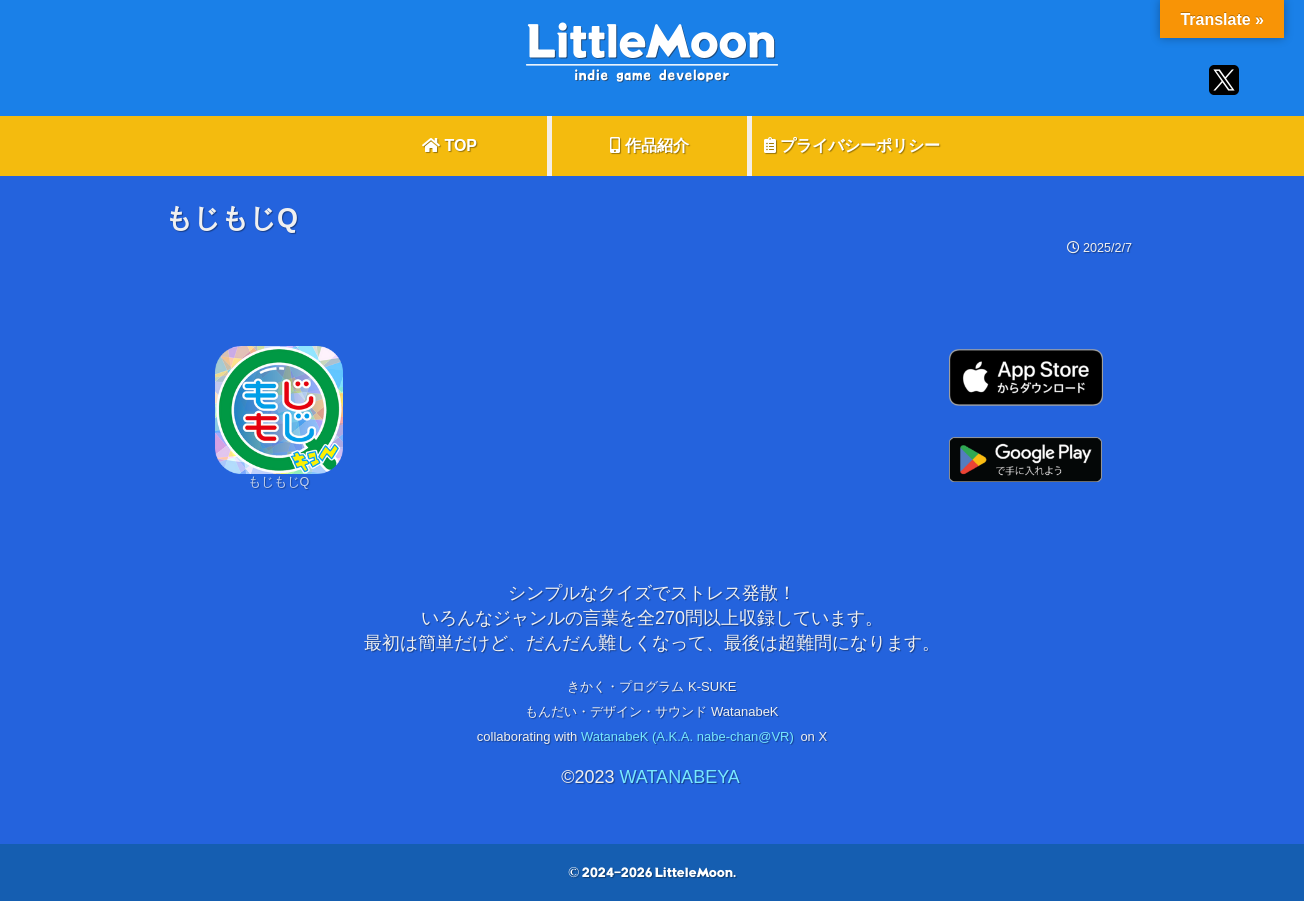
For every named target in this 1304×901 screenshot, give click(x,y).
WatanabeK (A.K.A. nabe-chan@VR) (687, 736)
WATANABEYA (679, 777)
